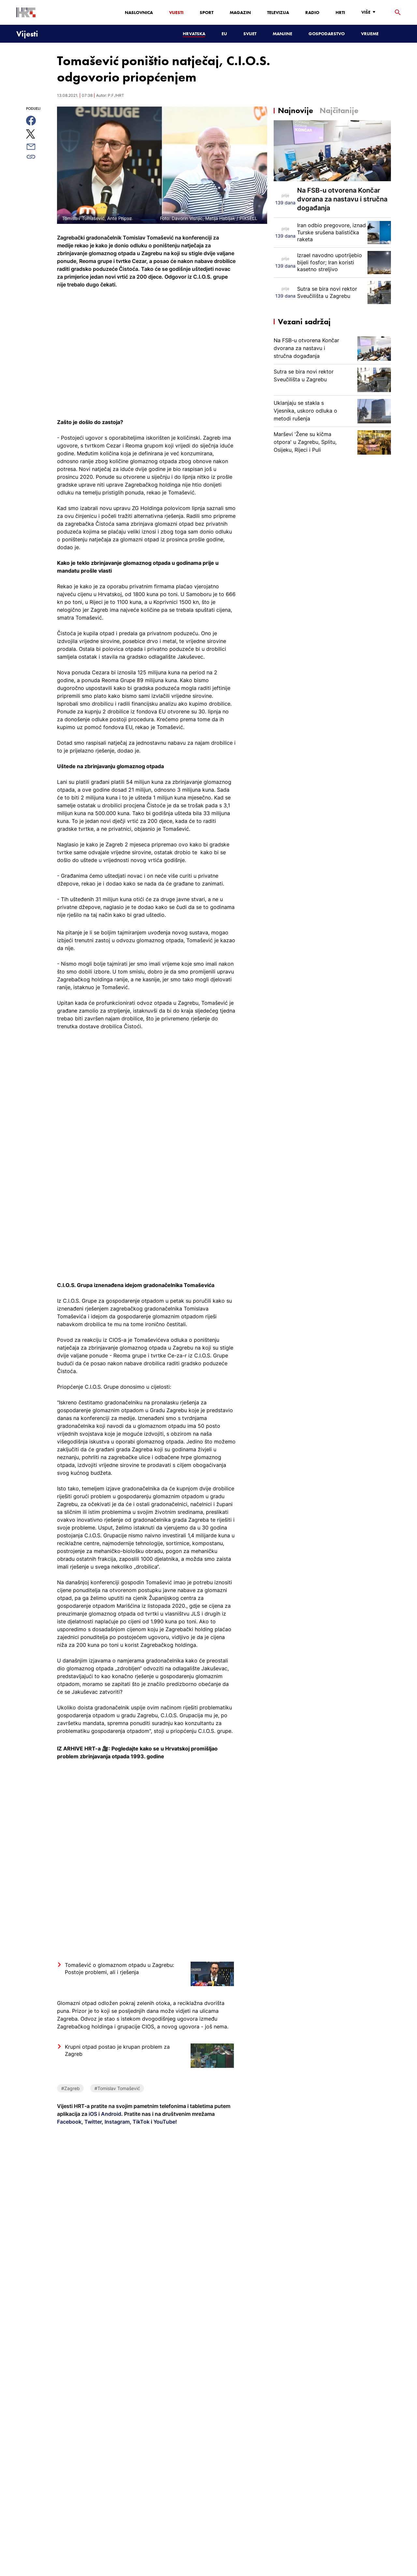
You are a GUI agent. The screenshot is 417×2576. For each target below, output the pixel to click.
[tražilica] (398, 12)
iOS (93, 2114)
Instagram (116, 2121)
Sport (206, 12)
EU (224, 34)
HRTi (340, 12)
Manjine (282, 34)
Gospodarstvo (327, 34)
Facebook (69, 2121)
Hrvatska (194, 34)
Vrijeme (370, 34)
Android (111, 2114)
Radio (312, 12)
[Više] (370, 12)
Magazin (240, 12)
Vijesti (176, 12)
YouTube (163, 2121)
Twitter (92, 2121)
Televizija (278, 12)
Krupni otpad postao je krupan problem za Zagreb (117, 2050)
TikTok (140, 2121)
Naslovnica (139, 12)
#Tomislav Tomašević (117, 2088)
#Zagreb (70, 2088)
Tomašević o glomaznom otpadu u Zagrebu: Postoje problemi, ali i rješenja (119, 1968)
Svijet (249, 34)
